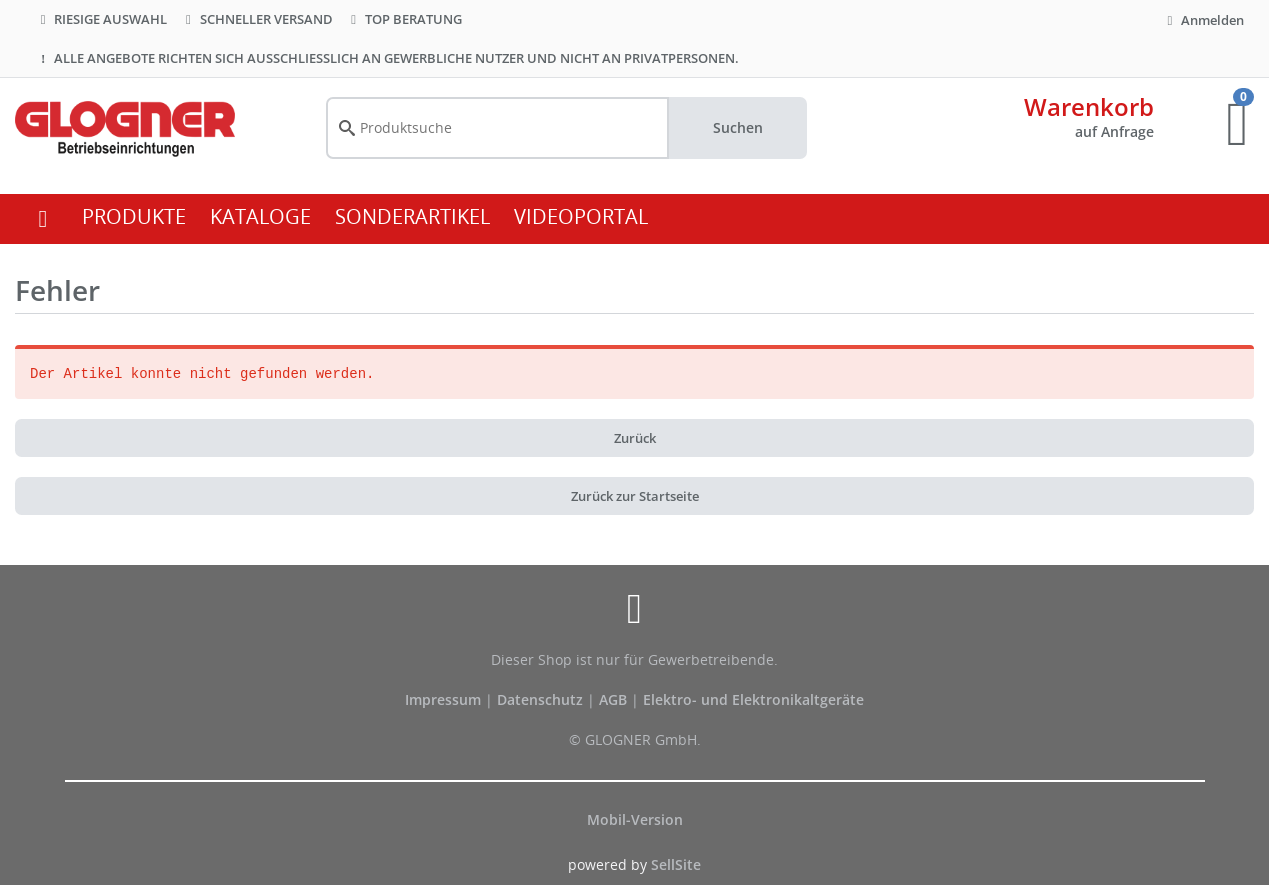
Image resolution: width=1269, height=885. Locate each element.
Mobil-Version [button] (635, 819)
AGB (615, 699)
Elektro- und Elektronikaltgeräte (753, 699)
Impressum (445, 699)
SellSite (676, 864)
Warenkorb (1089, 106)
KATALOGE (260, 216)
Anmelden (1203, 20)
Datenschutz (540, 699)
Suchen (738, 127)
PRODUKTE (134, 216)
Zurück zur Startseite (635, 496)
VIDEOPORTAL (581, 216)
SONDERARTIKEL (412, 216)
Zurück (635, 438)
